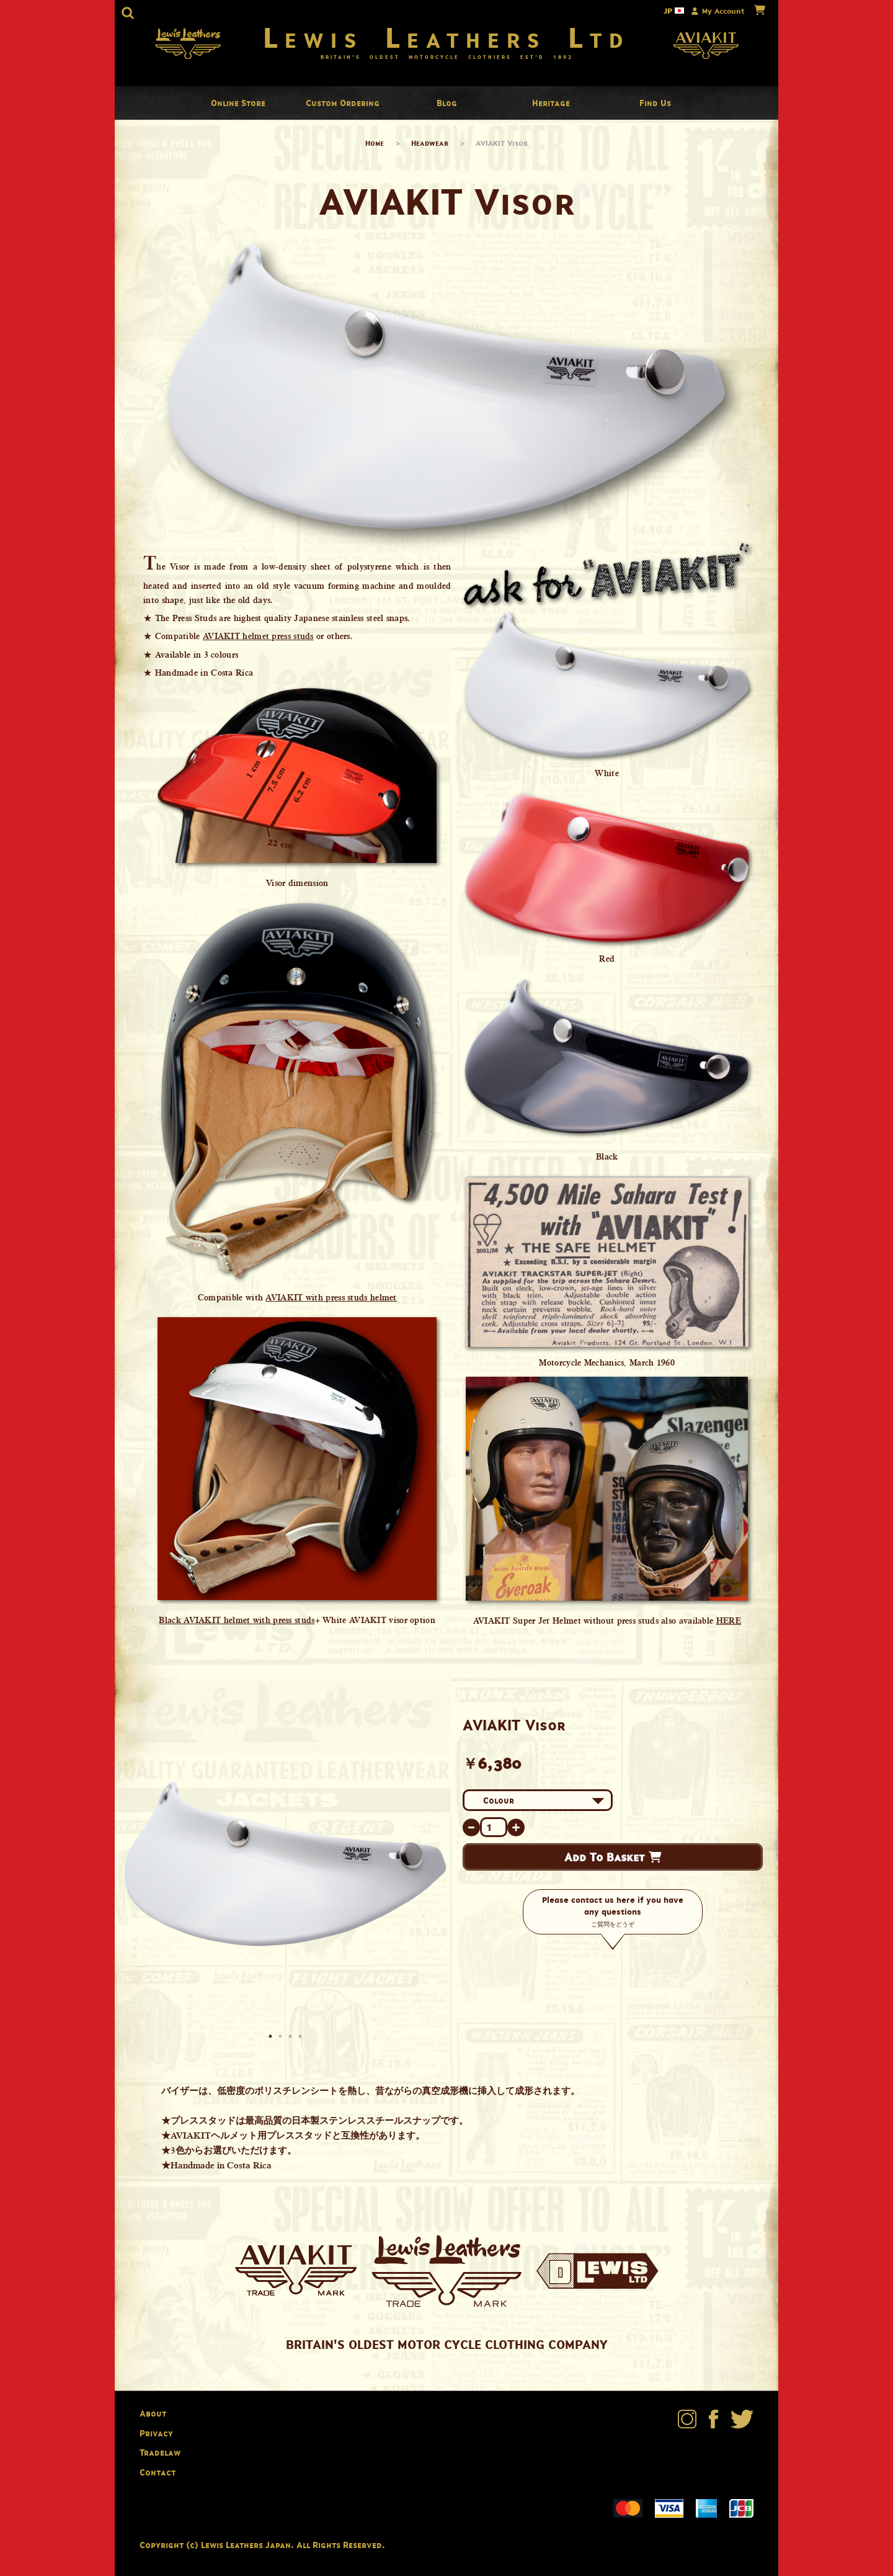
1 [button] (272, 2037)
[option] (285, 1863)
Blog (447, 103)
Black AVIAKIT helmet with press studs (236, 1620)
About (153, 2413)
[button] (128, 13)
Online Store (238, 103)
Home (374, 143)
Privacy (156, 2433)
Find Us (655, 103)
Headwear (429, 143)
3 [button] (291, 2037)
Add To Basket (612, 1856)
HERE (728, 1621)
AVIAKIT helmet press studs (258, 636)
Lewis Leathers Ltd (447, 37)
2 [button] (281, 2037)
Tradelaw (160, 2452)
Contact (157, 2472)
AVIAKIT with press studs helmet (330, 1297)
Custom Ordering (343, 103)
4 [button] (301, 2037)
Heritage (551, 103)
